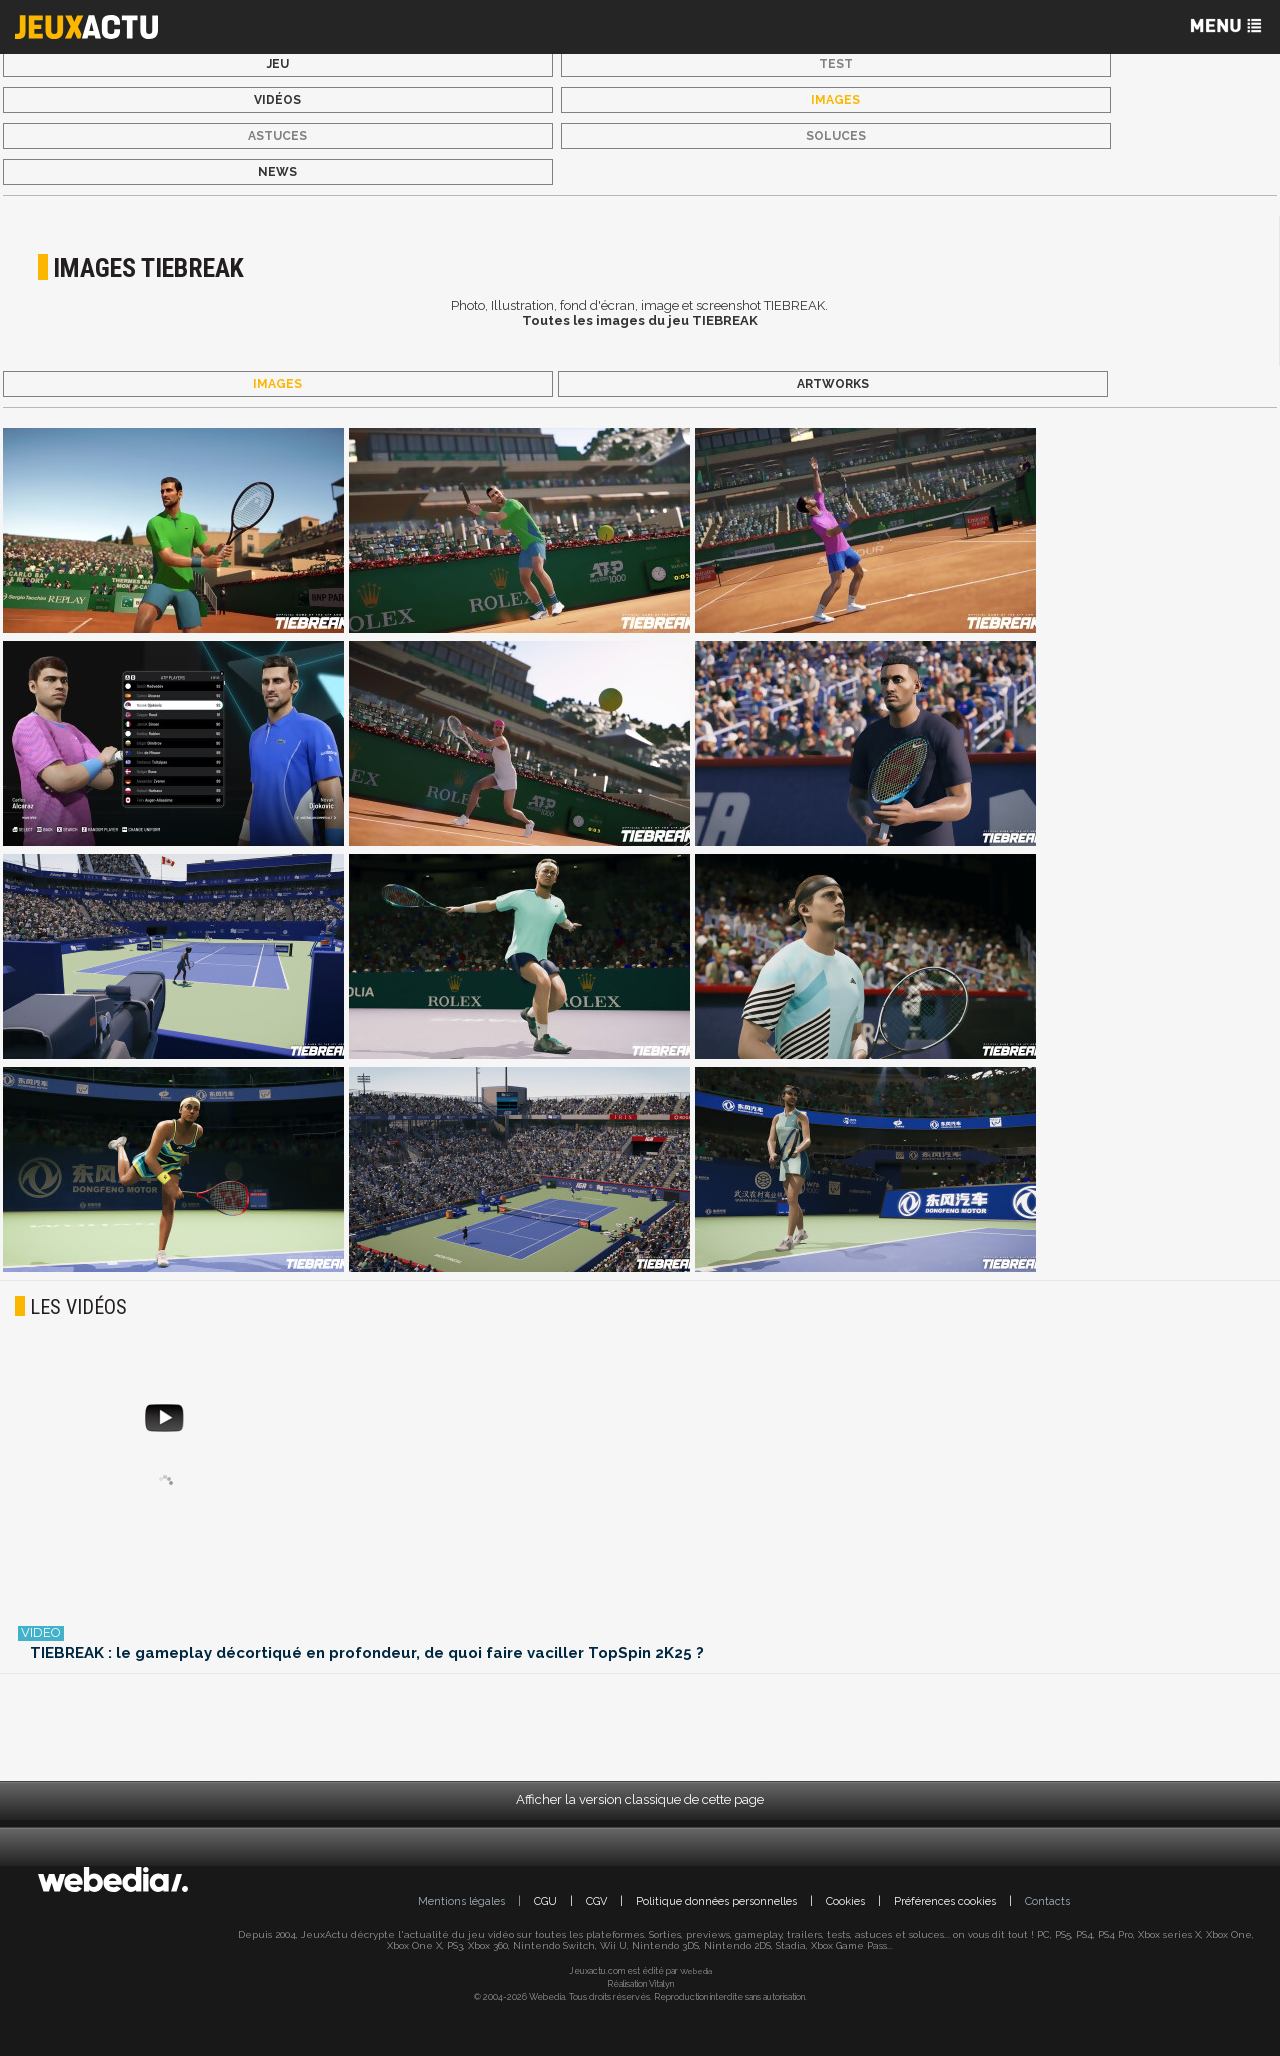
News (277, 172)
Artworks (833, 384)
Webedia (696, 1971)
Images (835, 100)
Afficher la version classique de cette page (640, 1799)
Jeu (278, 64)
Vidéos (277, 100)
